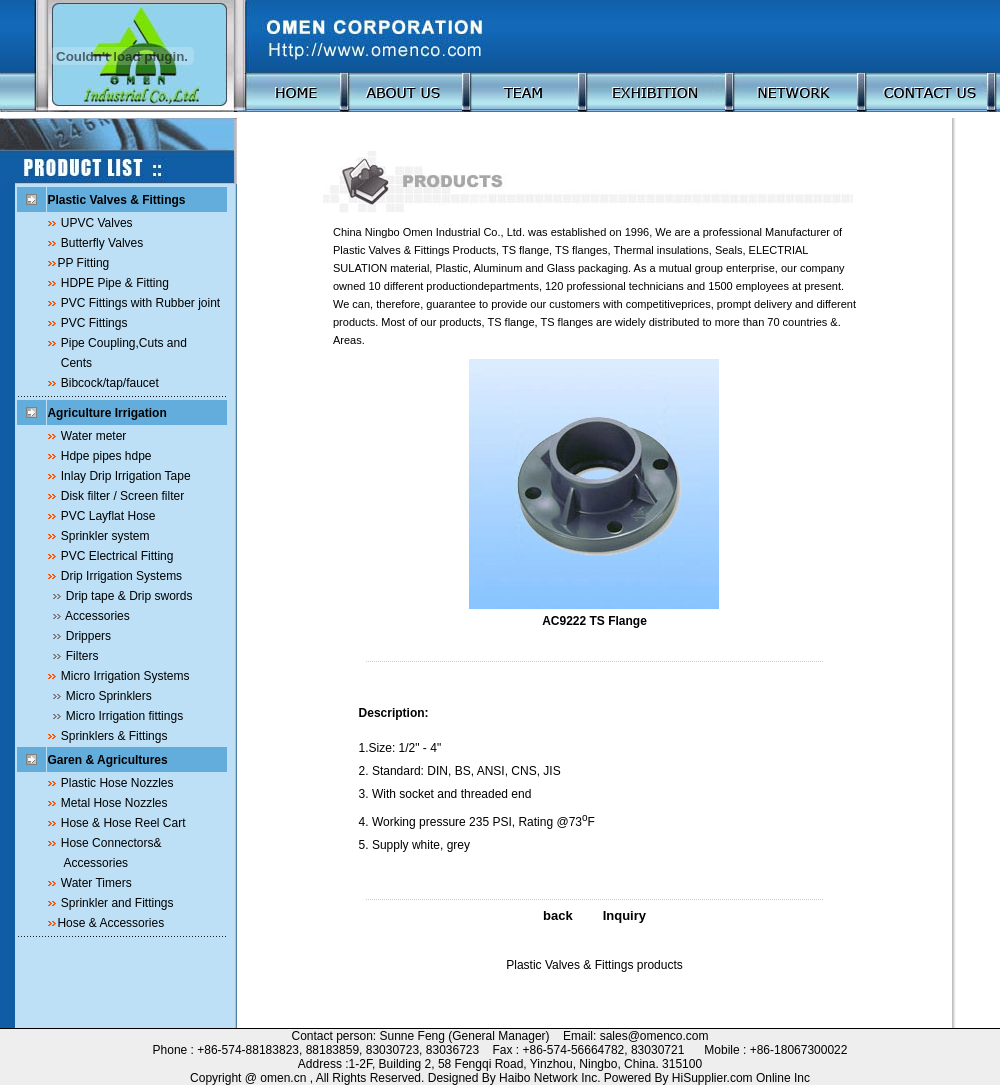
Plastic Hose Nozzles (117, 783)
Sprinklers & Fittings (114, 736)
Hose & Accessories (110, 923)
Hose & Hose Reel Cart (123, 823)
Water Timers (96, 883)
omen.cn (283, 1078)
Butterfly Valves (102, 243)
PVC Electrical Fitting (117, 556)
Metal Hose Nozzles (114, 803)
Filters (82, 656)
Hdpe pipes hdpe (106, 456)
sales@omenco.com (654, 1036)
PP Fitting (83, 263)
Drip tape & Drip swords (129, 596)
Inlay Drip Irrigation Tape (126, 476)
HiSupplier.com (714, 1078)
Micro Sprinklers (109, 696)
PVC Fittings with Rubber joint (140, 303)
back (558, 915)
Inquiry (624, 915)
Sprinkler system (105, 536)
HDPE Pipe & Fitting (115, 283)
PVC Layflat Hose (108, 516)
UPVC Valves (97, 223)
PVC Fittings (94, 323)
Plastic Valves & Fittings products (594, 965)
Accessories (97, 616)
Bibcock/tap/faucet (110, 383)
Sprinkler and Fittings (117, 903)
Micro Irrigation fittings (124, 716)
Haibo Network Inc (548, 1078)
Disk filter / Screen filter (122, 496)
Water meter (94, 436)
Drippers (88, 636)
